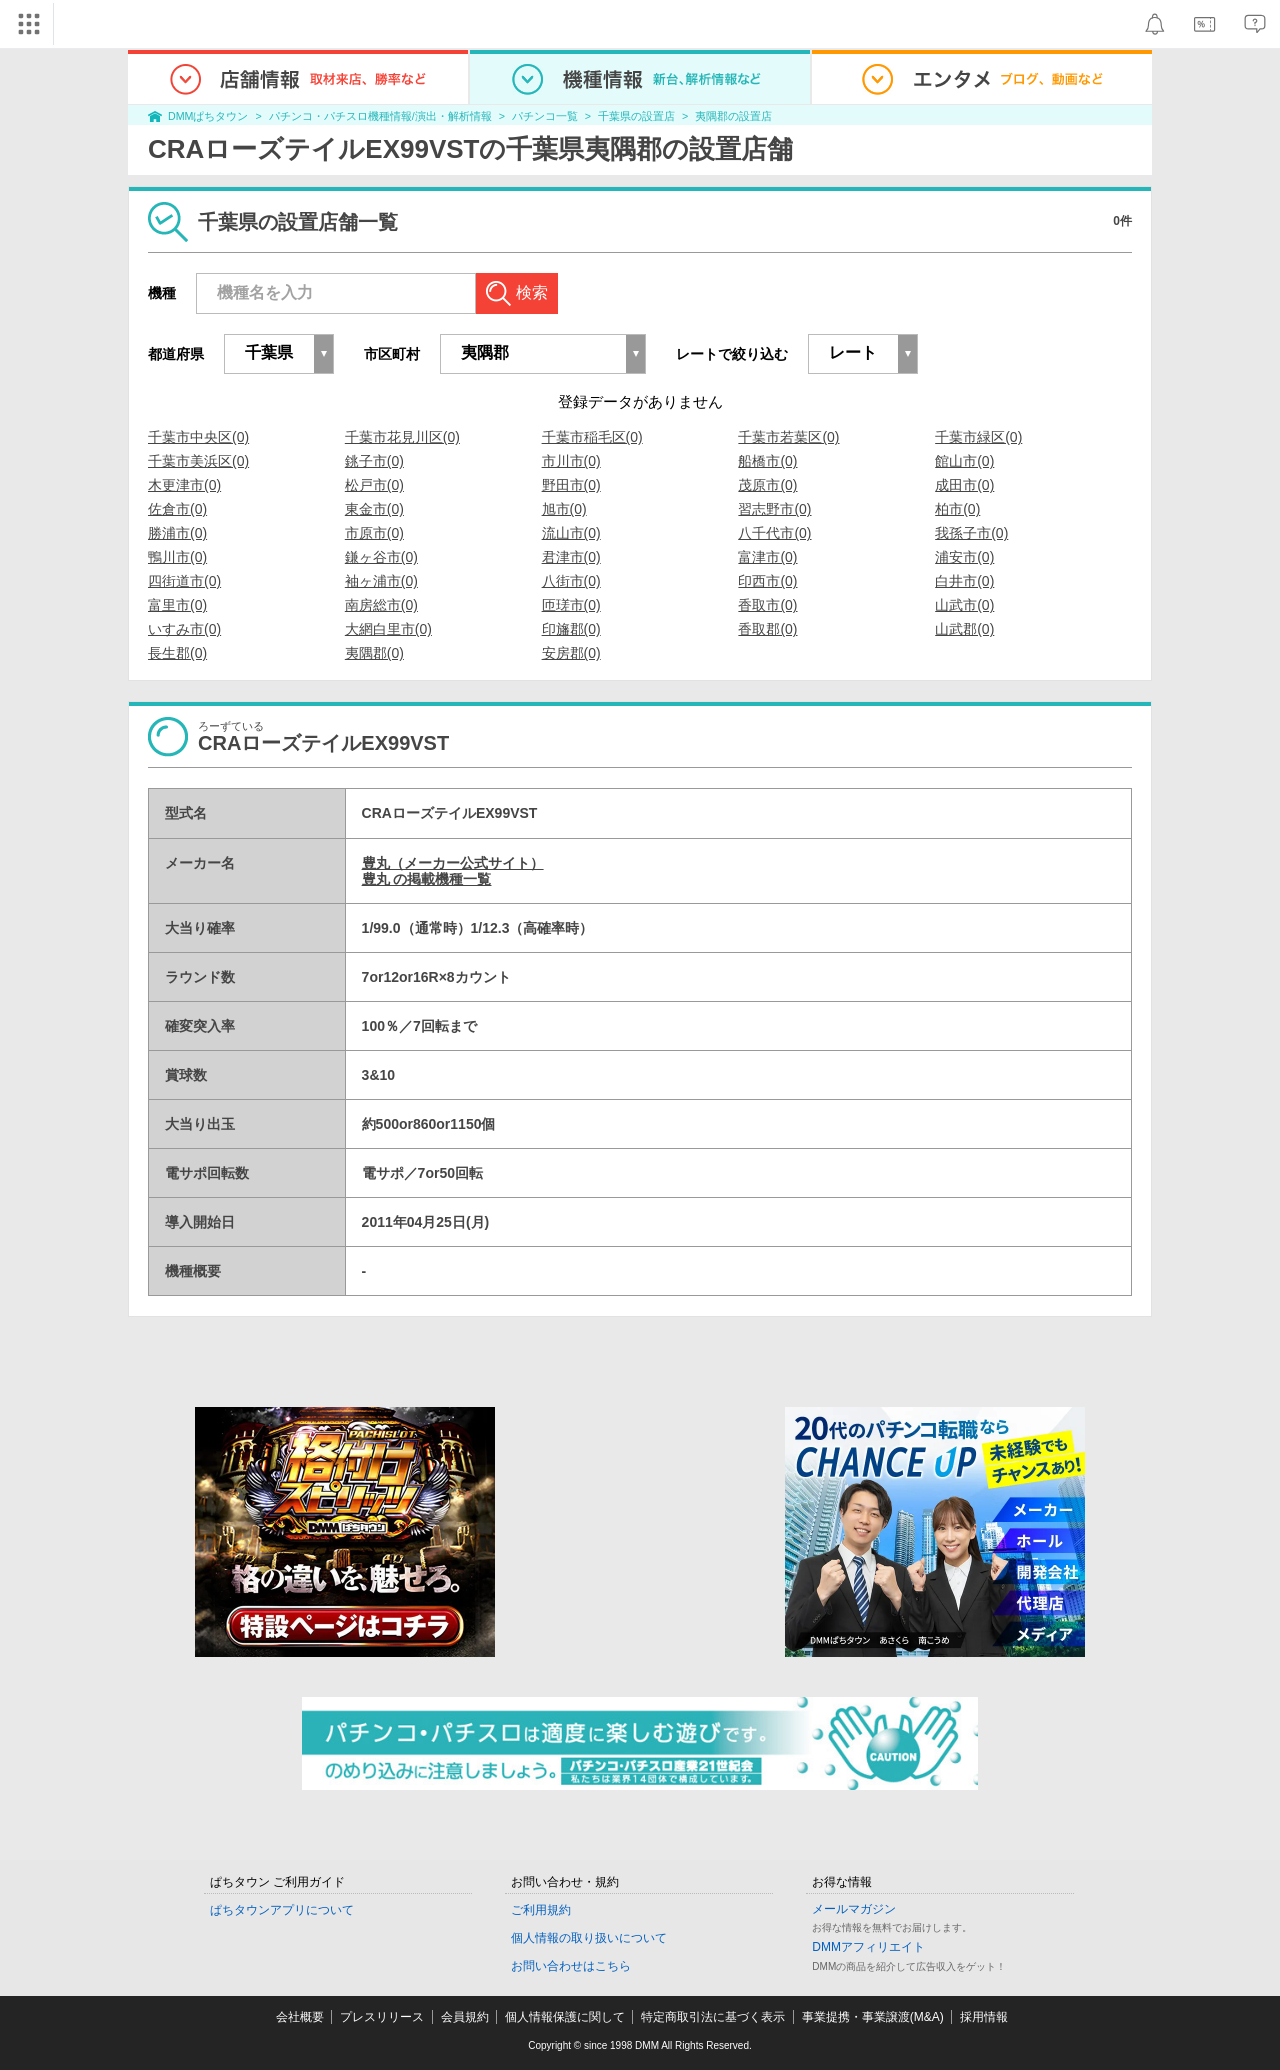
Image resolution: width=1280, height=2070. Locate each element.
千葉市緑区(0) (978, 437)
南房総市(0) (381, 605)
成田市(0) (964, 485)
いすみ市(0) (184, 629)
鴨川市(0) (177, 557)
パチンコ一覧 (545, 116)
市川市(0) (571, 461)
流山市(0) (571, 533)
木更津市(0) (184, 485)
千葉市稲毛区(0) (592, 437)
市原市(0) (374, 533)
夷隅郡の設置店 (733, 116)
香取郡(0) (767, 629)
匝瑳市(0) (571, 605)
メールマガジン (854, 1909)
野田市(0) (571, 485)
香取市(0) (767, 605)
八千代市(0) (774, 533)
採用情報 (984, 2017)
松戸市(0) (374, 485)
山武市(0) (964, 605)
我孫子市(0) (971, 533)
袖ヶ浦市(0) (381, 581)
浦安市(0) (964, 557)
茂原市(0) (767, 485)
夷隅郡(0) (374, 653)
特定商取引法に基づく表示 (713, 2017)
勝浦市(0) (177, 533)
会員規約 (465, 2017)
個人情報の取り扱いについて (589, 1938)
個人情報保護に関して (565, 2017)
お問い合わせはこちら (571, 1966)
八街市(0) (571, 581)
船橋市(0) (767, 461)
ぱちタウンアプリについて (282, 1910)
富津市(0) (767, 557)
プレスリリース (382, 2017)
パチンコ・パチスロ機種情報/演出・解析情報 (380, 116)
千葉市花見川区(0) (402, 437)
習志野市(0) (774, 509)
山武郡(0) (964, 629)
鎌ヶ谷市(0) (381, 557)
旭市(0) (564, 509)
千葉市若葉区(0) (788, 437)
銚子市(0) (374, 461)
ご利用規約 (541, 1910)
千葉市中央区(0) (198, 437)
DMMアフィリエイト (868, 1947)
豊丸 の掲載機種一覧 (427, 879)
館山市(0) (964, 461)
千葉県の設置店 (636, 116)
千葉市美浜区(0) (198, 461)
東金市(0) (374, 509)
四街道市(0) (184, 581)
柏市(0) (957, 509)
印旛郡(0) (571, 629)
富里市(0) (177, 605)
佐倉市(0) (177, 509)
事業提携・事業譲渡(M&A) (873, 2017)
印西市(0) (767, 581)
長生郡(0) (177, 653)
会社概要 (300, 2017)
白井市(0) (964, 581)
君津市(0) (571, 557)
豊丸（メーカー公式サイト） (453, 863)
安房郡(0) (571, 653)
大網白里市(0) (388, 629)
